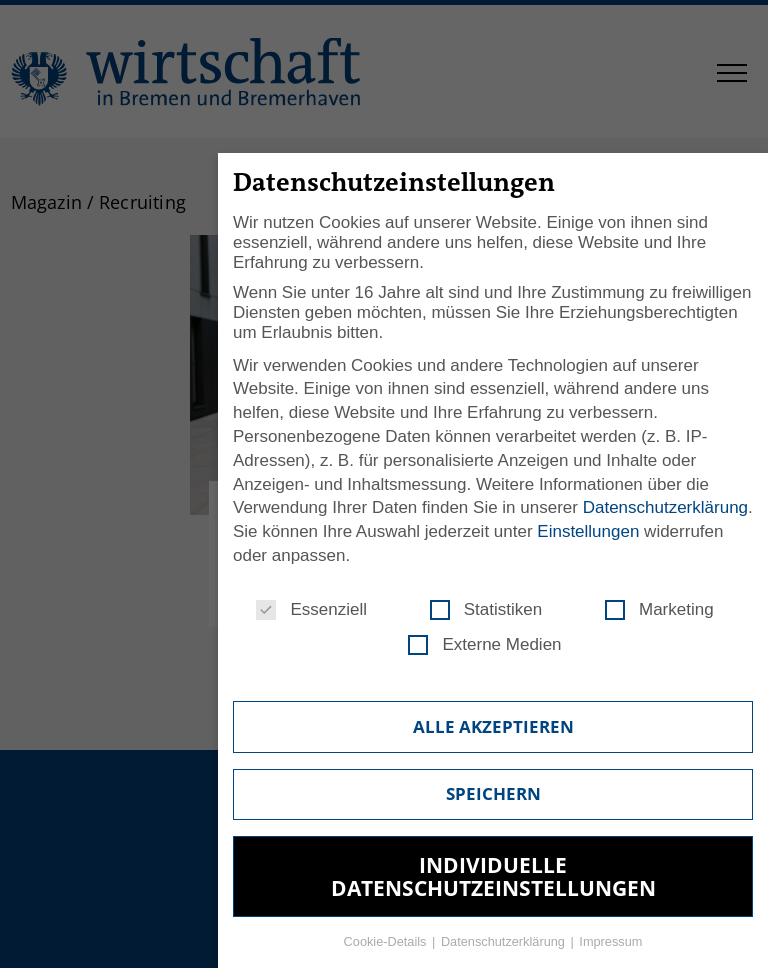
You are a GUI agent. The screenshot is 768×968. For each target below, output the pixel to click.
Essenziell (311, 610)
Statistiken (486, 610)
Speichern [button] (493, 793)
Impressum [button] (610, 941)
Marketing (659, 610)
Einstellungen (588, 531)
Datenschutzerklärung (665, 507)
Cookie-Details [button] (387, 941)
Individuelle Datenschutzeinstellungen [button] (493, 876)
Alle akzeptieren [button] (493, 726)
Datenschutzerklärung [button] (505, 941)
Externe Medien (484, 645)
